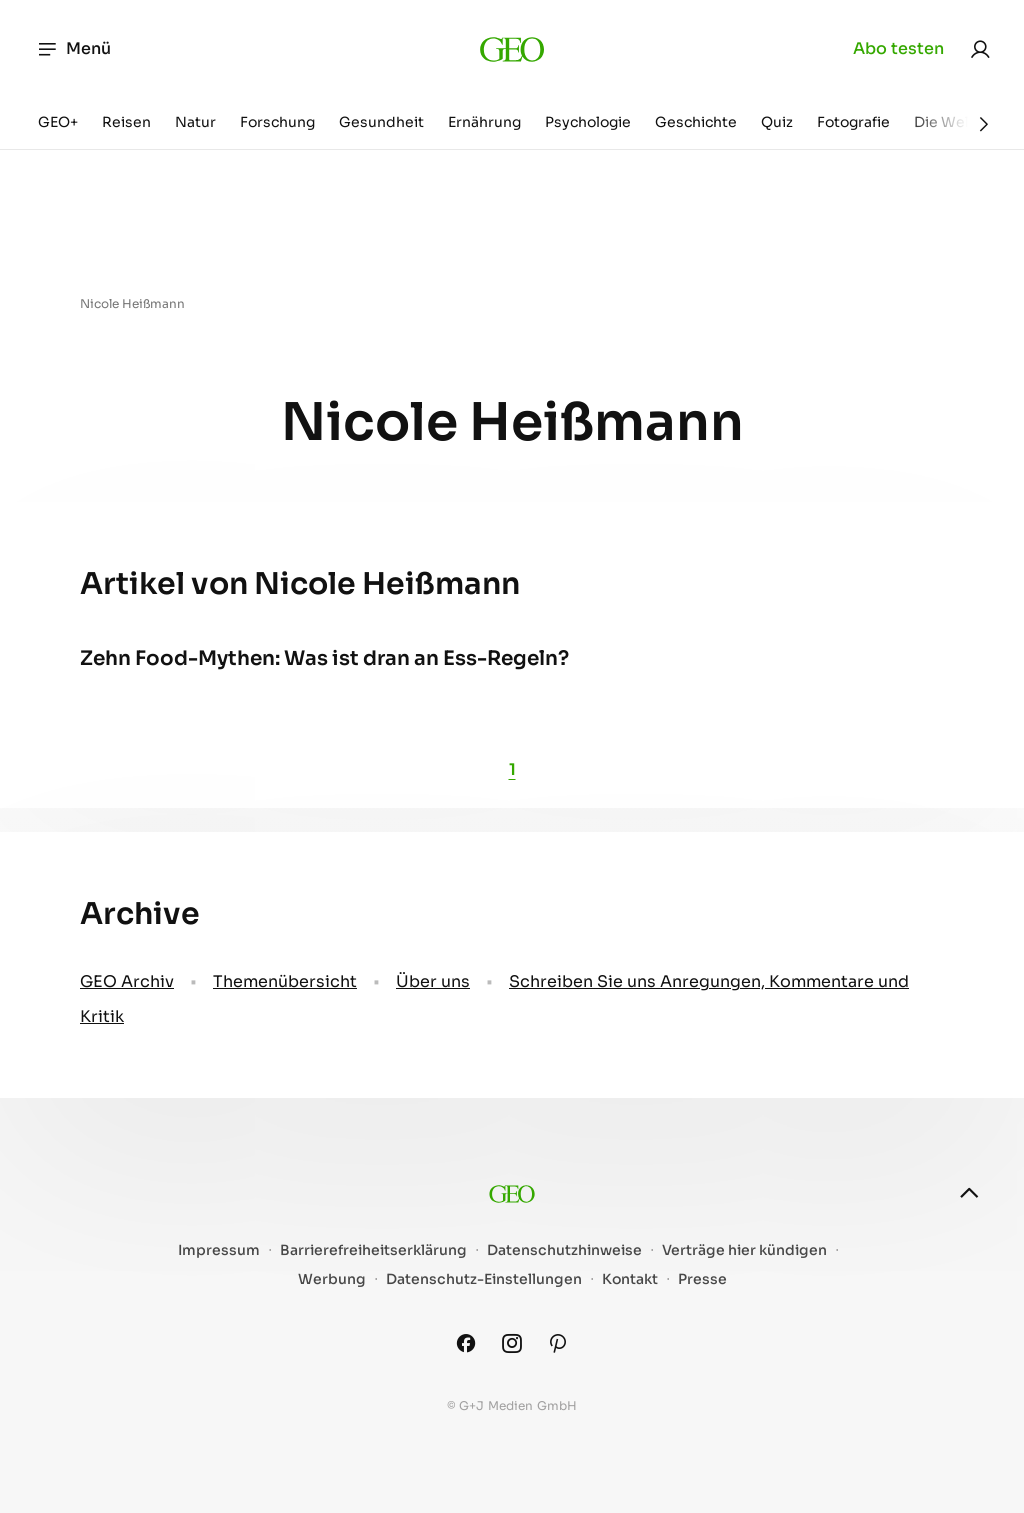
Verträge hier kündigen (744, 1250)
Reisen (126, 122)
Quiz (777, 122)
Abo (898, 49)
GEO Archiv (127, 981)
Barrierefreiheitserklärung (373, 1250)
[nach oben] (969, 1193)
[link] (980, 49)
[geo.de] (512, 49)
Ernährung (484, 122)
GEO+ (58, 122)
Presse (702, 1279)
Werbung (332, 1279)
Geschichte (696, 122)
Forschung (277, 122)
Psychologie (588, 122)
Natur (195, 122)
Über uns (433, 981)
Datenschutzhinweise (564, 1250)
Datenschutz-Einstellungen (484, 1279)
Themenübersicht (285, 981)
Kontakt (630, 1279)
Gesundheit (381, 122)
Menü (73, 49)
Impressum (219, 1250)
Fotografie (853, 122)
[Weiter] (984, 124)
